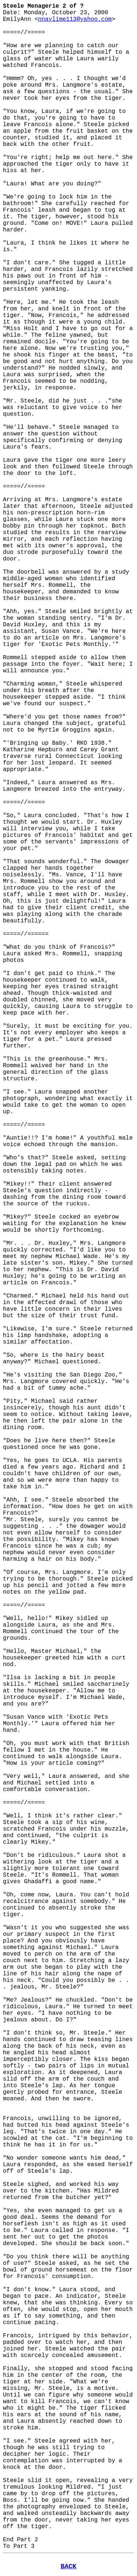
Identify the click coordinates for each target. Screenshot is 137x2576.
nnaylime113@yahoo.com (75, 19)
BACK (68, 2566)
